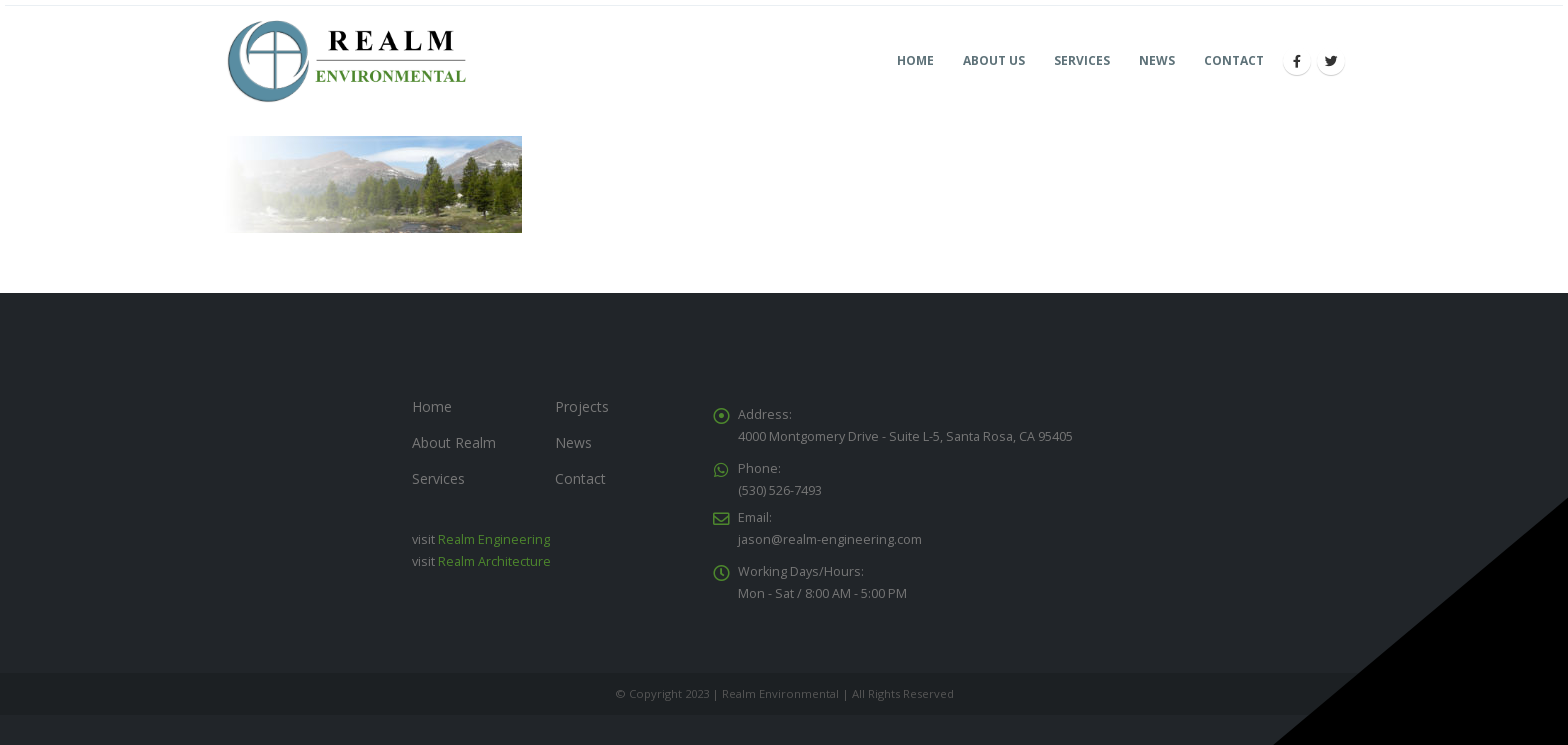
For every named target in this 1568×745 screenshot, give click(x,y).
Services (1082, 60)
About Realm (454, 442)
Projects (582, 406)
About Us (994, 60)
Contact (1234, 60)
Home (915, 60)
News (1157, 60)
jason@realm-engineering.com (830, 539)
